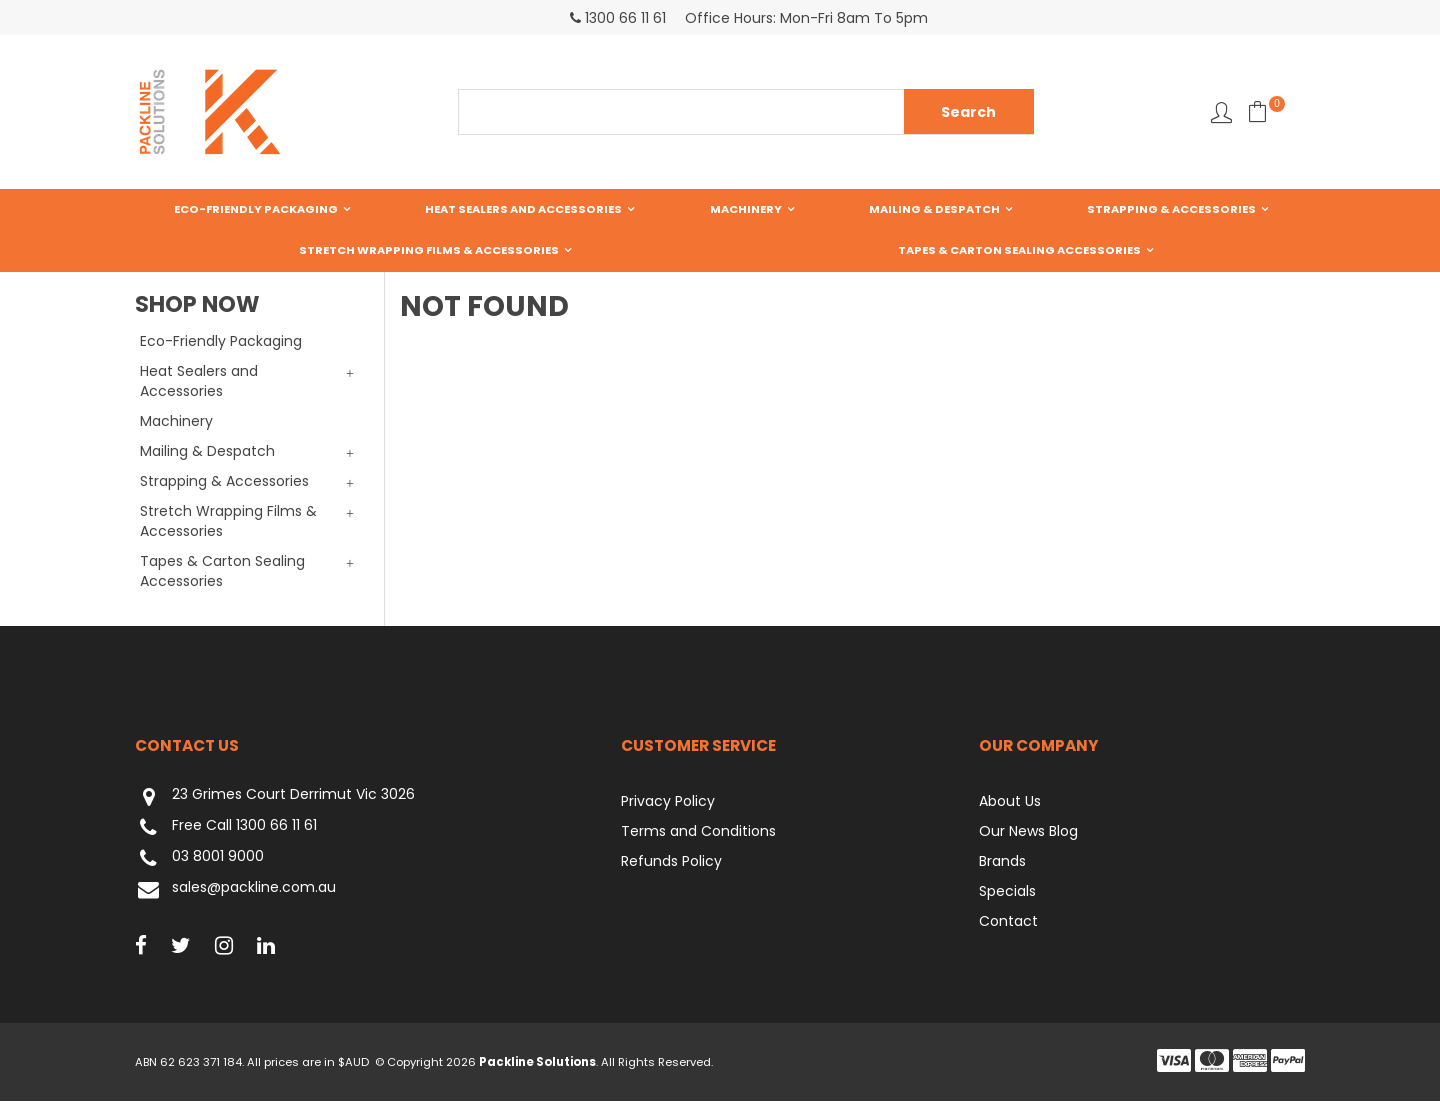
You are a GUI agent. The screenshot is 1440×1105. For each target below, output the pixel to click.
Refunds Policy (671, 865)
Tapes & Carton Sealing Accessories (720, 253)
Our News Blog (1028, 835)
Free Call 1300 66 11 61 (226, 831)
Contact (1008, 925)
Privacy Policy (668, 805)
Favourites (1221, 112)
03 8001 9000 (199, 862)
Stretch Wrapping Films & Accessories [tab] (228, 525)
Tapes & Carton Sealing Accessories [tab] (222, 575)
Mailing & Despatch (731, 210)
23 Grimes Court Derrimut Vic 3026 (275, 800)
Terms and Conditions (698, 835)
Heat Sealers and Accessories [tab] (199, 385)
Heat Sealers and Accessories (436, 210)
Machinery (601, 210)
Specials (1007, 895)
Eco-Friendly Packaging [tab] (221, 345)
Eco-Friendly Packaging (227, 210)
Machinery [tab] (176, 425)
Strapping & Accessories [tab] (224, 485)
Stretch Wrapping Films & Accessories (1155, 210)
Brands (1002, 865)
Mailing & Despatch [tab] (207, 455)
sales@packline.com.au (235, 893)
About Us (1010, 805)
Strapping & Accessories (911, 210)
